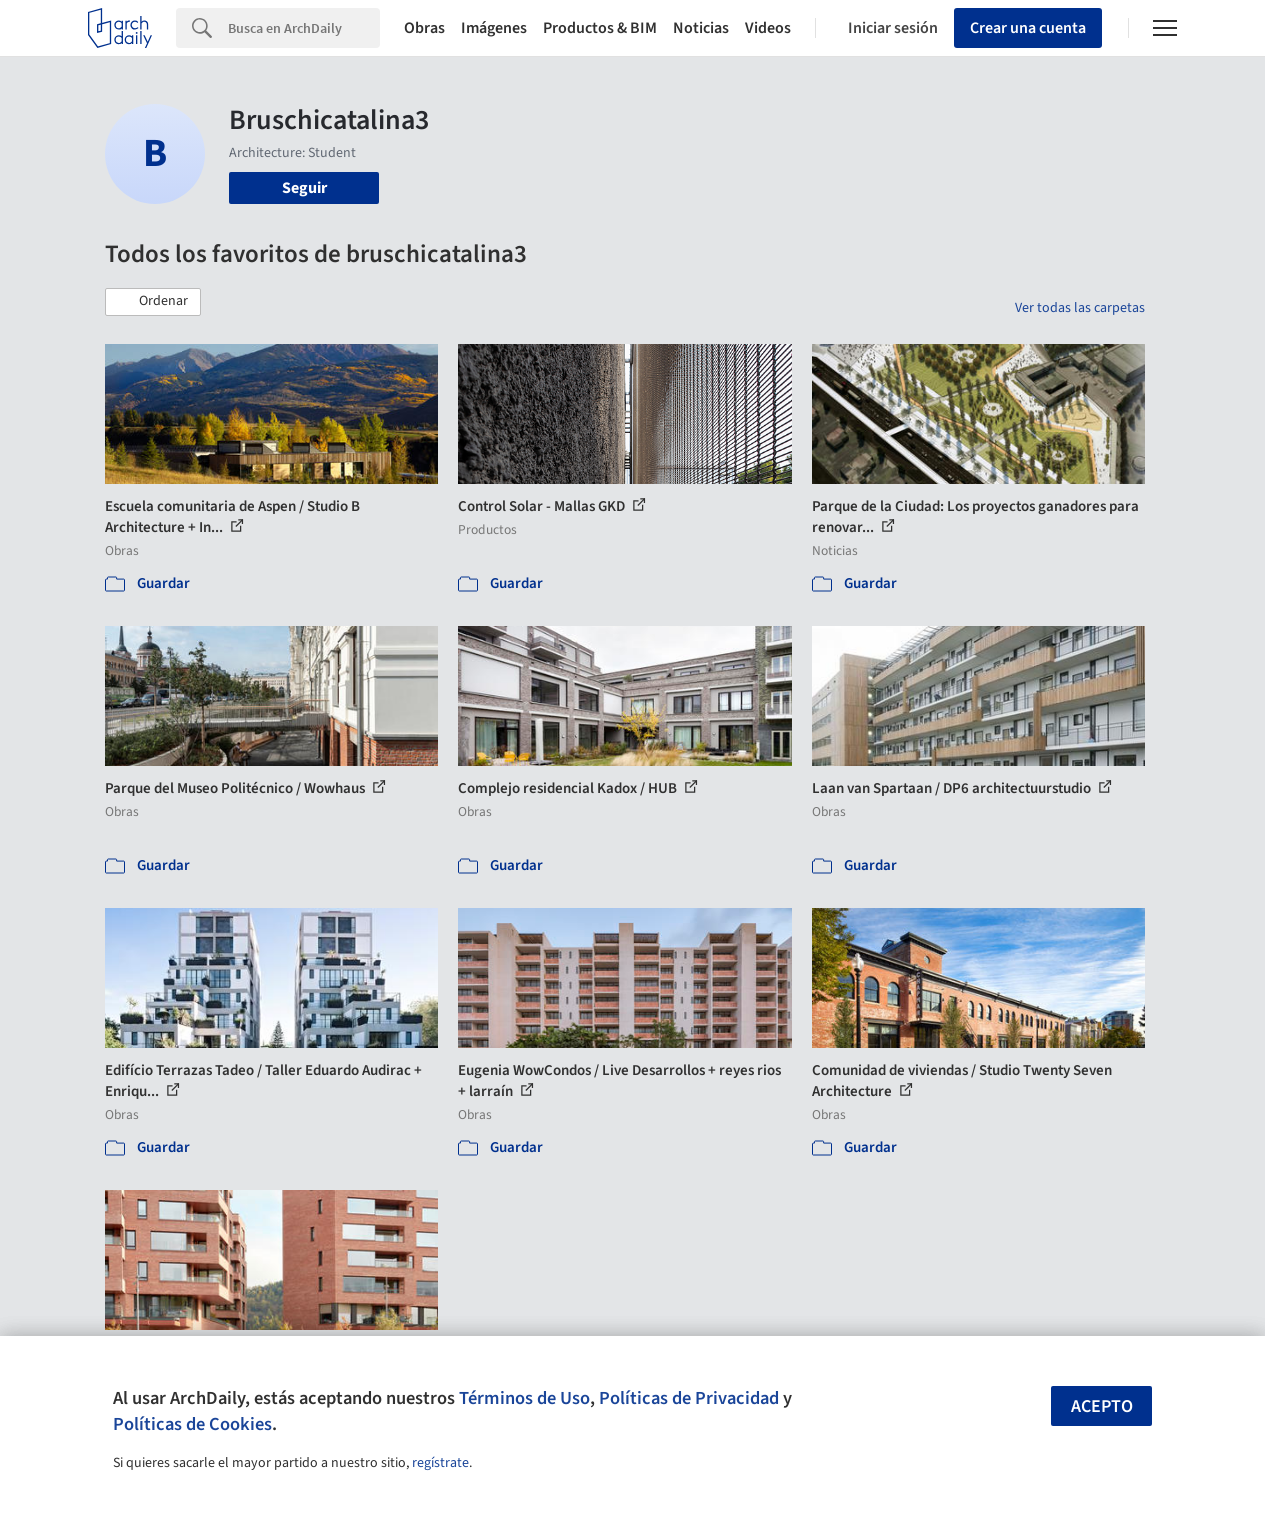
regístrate (440, 1463)
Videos (768, 28)
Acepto (1102, 1406)
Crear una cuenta (1028, 28)
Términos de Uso (524, 1398)
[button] (153, 302)
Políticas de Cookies (192, 1424)
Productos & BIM (600, 28)
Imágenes (494, 28)
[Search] (304, 28)
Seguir (304, 188)
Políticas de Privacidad (689, 1398)
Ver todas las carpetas (1080, 308)
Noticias (701, 28)
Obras (424, 28)
